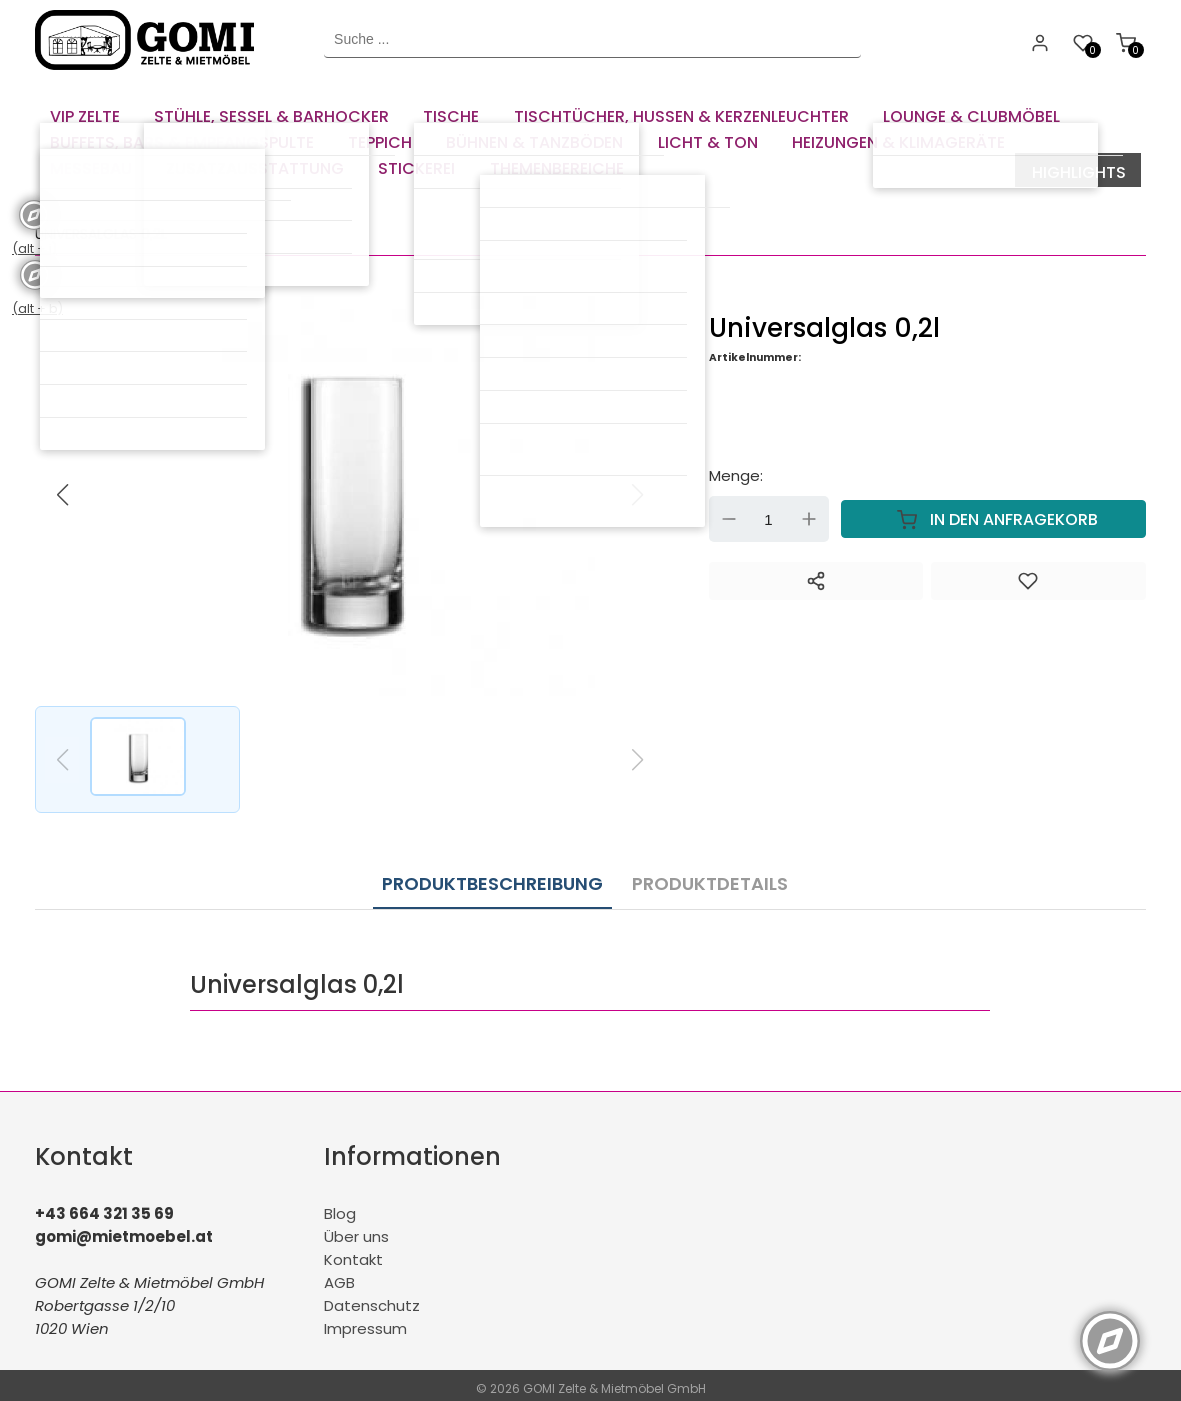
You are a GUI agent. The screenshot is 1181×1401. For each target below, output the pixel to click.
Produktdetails (701, 876)
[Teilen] (816, 579)
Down (729, 517)
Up (809, 517)
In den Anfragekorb (993, 517)
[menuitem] (85, 110)
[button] (638, 492)
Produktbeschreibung (492, 876)
